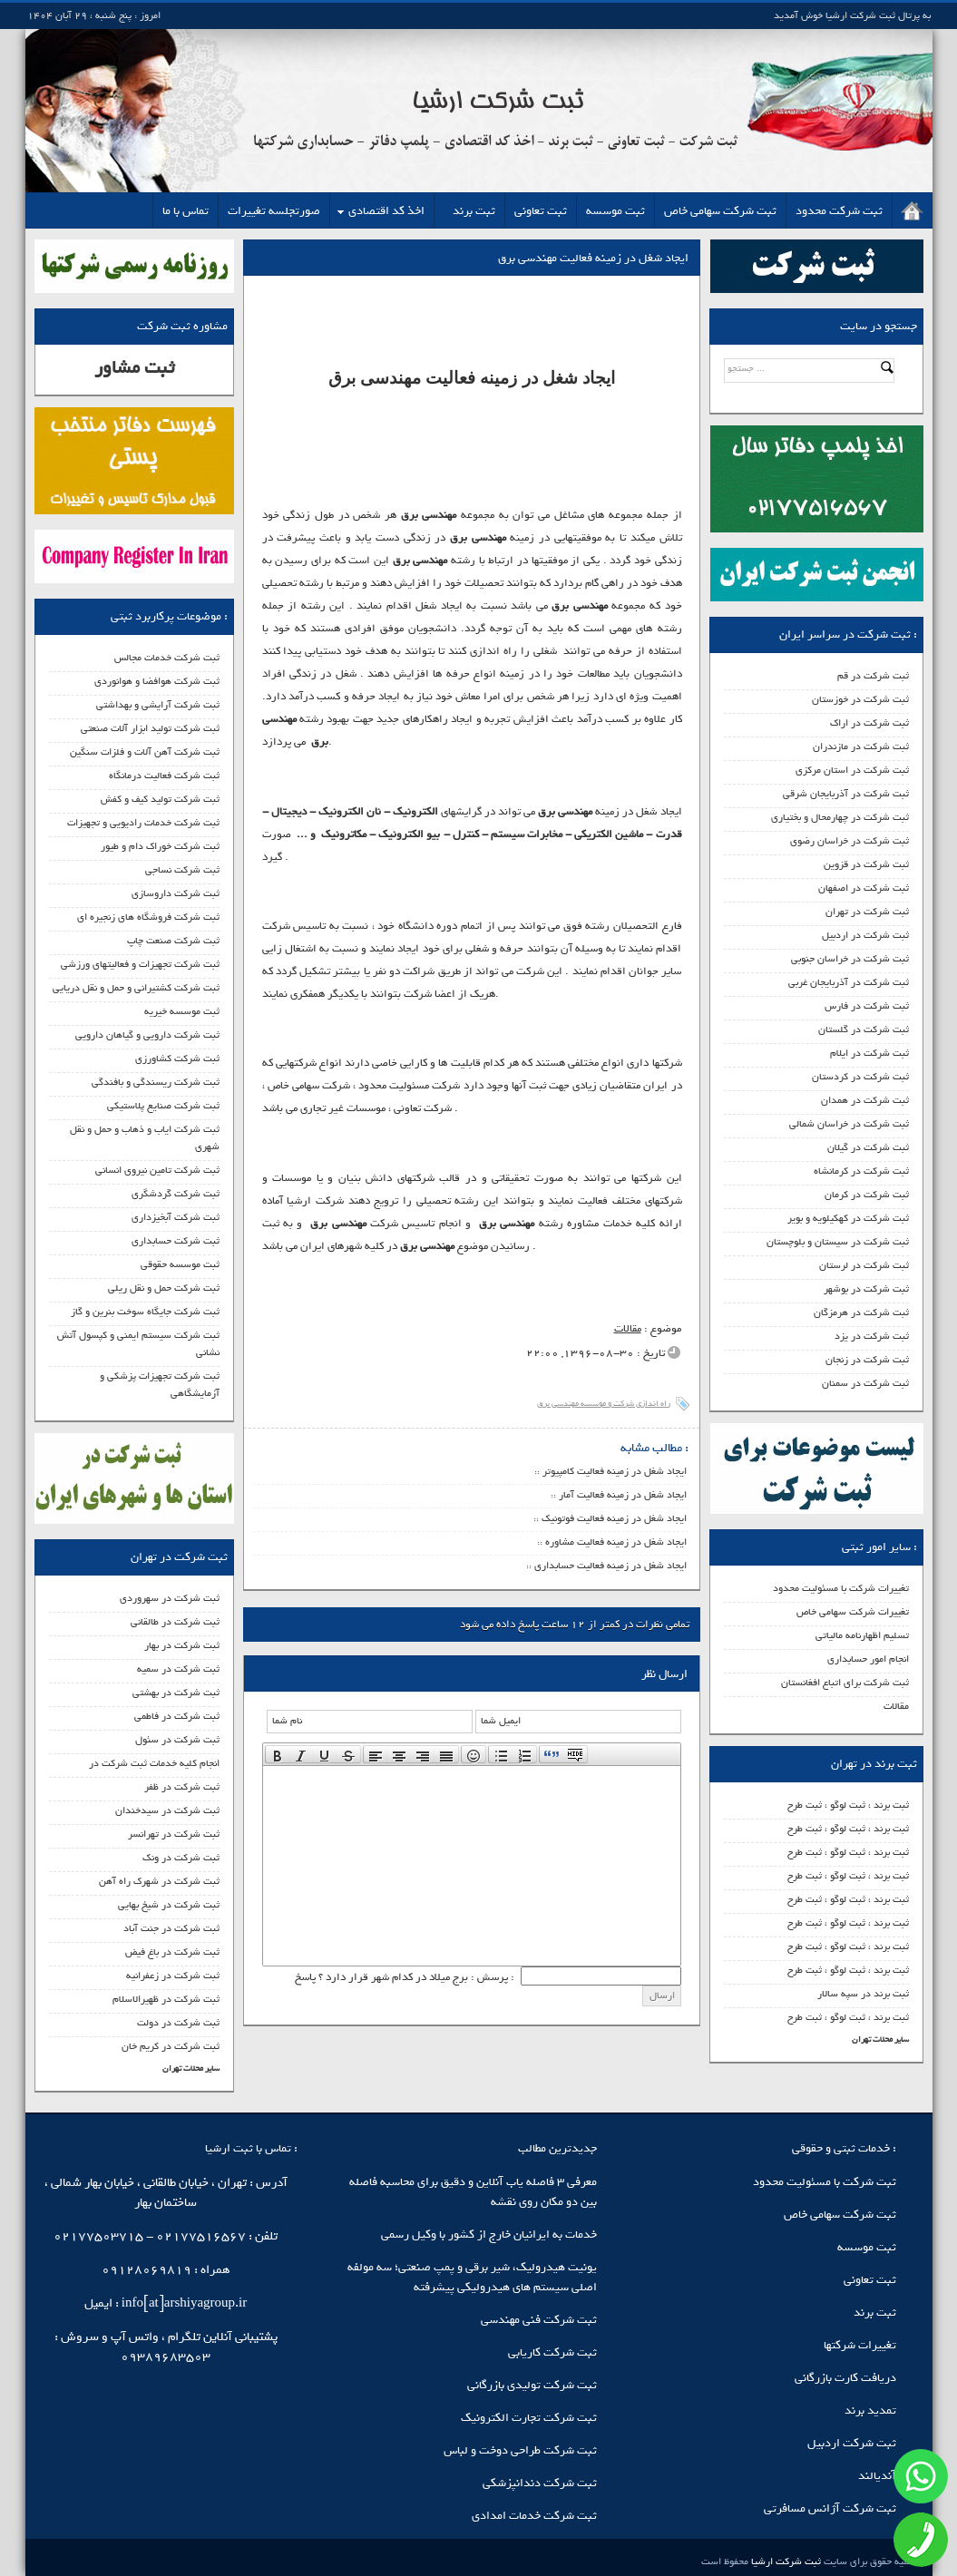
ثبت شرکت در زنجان (867, 1359)
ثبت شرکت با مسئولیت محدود (824, 2181)
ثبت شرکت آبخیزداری (176, 1217)
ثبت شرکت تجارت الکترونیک (529, 2417)
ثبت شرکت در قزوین (866, 864)
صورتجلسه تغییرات (274, 211)
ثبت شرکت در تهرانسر (174, 1834)
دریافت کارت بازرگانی (845, 2377)
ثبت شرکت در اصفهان (863, 888)
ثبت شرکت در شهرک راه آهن (159, 1881)
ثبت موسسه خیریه (182, 1011)
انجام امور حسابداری (868, 1659)
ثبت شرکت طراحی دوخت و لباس (520, 2450)
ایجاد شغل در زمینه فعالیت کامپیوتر (614, 1471)
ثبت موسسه (615, 211)
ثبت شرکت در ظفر (182, 1787)
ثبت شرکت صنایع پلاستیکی (163, 1106)
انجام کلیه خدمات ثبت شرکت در (154, 1763)
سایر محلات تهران (880, 2039)
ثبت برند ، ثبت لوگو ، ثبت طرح (848, 1805)
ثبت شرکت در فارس (867, 1006)
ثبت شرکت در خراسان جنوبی (850, 959)
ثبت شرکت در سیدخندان (167, 1810)
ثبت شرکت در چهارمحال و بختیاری (840, 817)
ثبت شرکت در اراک (869, 723)
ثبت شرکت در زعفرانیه (173, 1975)
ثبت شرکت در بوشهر (866, 1289)
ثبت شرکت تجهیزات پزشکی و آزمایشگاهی (160, 1384)
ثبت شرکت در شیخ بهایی (169, 1905)
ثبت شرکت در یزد (872, 1336)
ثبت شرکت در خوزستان (860, 699)
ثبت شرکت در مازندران (861, 746)
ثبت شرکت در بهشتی (176, 1692)
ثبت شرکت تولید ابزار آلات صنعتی (150, 728)
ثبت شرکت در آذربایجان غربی (848, 982)
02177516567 (201, 2236)
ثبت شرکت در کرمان (867, 1194)
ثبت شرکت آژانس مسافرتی (830, 2508)
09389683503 (165, 2357)
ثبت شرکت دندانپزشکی (540, 2483)
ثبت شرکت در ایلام (869, 1053)
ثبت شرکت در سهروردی (170, 1598)
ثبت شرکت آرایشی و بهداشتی (158, 705)
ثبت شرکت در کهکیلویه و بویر (848, 1218)
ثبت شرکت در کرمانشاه (861, 1171)
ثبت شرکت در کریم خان (171, 2046)
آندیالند (877, 2475)
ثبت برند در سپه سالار (863, 1994)
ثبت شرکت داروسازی (176, 893)
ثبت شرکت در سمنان (865, 1383)
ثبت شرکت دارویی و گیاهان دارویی (147, 1035)
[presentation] (277, 1754)
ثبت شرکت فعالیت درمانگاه (164, 775)
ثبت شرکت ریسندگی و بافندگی (156, 1082)
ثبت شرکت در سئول (177, 1740)
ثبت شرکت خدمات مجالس (167, 657)
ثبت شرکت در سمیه (178, 1669)
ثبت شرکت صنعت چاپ (173, 940)
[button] (277, 1754)
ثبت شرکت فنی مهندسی (539, 2319)
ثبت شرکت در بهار (182, 1645)
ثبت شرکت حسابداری (176, 1241)
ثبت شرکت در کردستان (860, 1076)
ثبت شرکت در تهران (867, 911)
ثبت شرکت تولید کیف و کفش (160, 799)
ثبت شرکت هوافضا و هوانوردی (157, 681)
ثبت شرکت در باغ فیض (172, 1952)
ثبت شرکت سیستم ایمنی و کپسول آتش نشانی (138, 1344)
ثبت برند (474, 211)
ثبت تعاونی (540, 211)
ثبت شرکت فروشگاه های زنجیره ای (148, 917)
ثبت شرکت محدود (839, 211)
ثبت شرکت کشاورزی (177, 1058)
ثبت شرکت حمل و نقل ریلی (164, 1288)
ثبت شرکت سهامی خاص (720, 211)
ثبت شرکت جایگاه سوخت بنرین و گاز (145, 1311)
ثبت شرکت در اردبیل (865, 935)
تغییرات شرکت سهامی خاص (852, 1612)
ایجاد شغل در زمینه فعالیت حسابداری (610, 1565)
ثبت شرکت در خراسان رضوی (849, 841)
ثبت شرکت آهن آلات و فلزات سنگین (145, 752)
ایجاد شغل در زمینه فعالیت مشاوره (616, 1542)
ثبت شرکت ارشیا (784, 2561)
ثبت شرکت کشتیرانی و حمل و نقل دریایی (136, 988)
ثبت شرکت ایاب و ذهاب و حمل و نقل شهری (145, 1138)
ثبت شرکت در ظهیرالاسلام (166, 1999)
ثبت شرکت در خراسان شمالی (849, 1124)
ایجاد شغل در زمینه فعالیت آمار (623, 1495)
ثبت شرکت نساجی (182, 870)
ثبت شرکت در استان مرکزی (852, 770)
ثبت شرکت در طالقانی (175, 1622)
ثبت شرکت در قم (873, 676)
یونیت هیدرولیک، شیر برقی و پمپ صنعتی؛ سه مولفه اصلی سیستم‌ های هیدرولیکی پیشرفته (472, 2277)
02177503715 (98, 2236)
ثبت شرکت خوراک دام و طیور (160, 846)
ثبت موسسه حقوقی (180, 1264)
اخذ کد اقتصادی (386, 211)
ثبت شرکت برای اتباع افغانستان (845, 1682)
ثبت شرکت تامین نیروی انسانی (157, 1170)
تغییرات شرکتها (860, 2345)
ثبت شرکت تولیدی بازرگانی (532, 2385)
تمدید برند (870, 2410)
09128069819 (146, 2269)
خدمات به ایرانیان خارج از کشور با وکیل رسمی (489, 2234)
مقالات (896, 1706)
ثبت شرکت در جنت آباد (171, 1928)
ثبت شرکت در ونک (181, 1857)
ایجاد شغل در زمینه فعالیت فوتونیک (614, 1518)
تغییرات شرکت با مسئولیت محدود (841, 1588)
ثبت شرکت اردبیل (851, 2443)
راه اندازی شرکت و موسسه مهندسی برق (603, 1403)
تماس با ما (185, 211)
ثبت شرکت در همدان (865, 1100)
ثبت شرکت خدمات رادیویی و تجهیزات (143, 823)
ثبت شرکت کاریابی (552, 2352)
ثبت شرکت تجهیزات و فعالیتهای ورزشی (140, 964)
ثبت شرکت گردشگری (176, 1194)
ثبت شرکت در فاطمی (177, 1716)
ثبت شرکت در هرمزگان (861, 1312)
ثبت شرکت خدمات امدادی (534, 2515)
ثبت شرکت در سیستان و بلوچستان (838, 1242)
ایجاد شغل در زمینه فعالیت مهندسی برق (593, 258)
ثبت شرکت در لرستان (864, 1265)
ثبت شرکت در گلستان (863, 1029)
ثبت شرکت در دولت (178, 2023)
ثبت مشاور (134, 367)
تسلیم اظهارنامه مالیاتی (862, 1635)
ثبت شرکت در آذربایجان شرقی (846, 793)
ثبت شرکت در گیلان (868, 1147)
